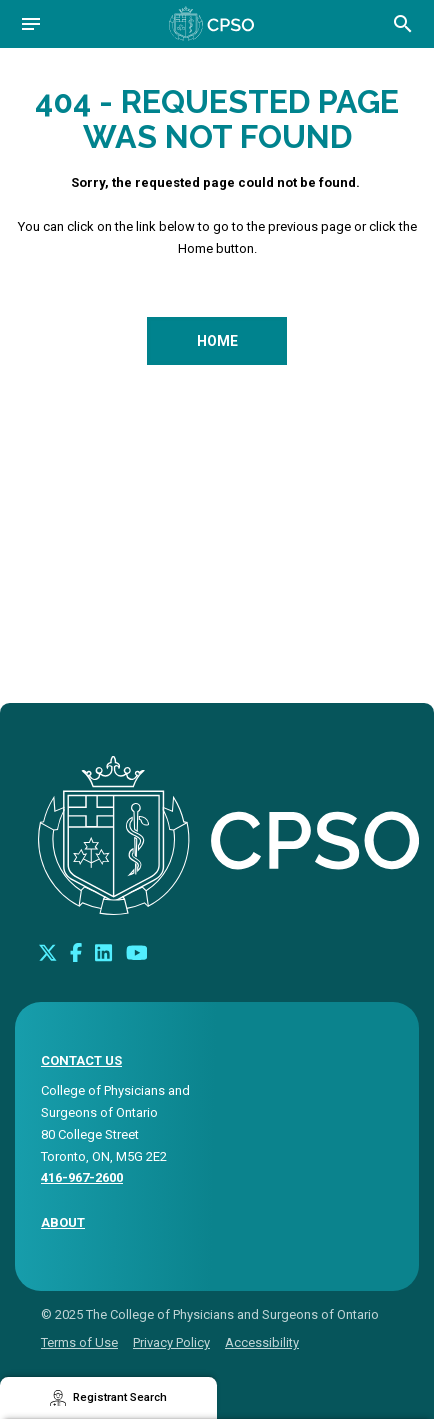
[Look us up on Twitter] (48, 952)
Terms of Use (79, 1342)
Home (217, 341)
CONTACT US (81, 1060)
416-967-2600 (82, 1177)
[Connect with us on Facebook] (76, 952)
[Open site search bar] (403, 24)
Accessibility (262, 1342)
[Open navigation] (31, 24)
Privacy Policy (171, 1342)
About (63, 1222)
